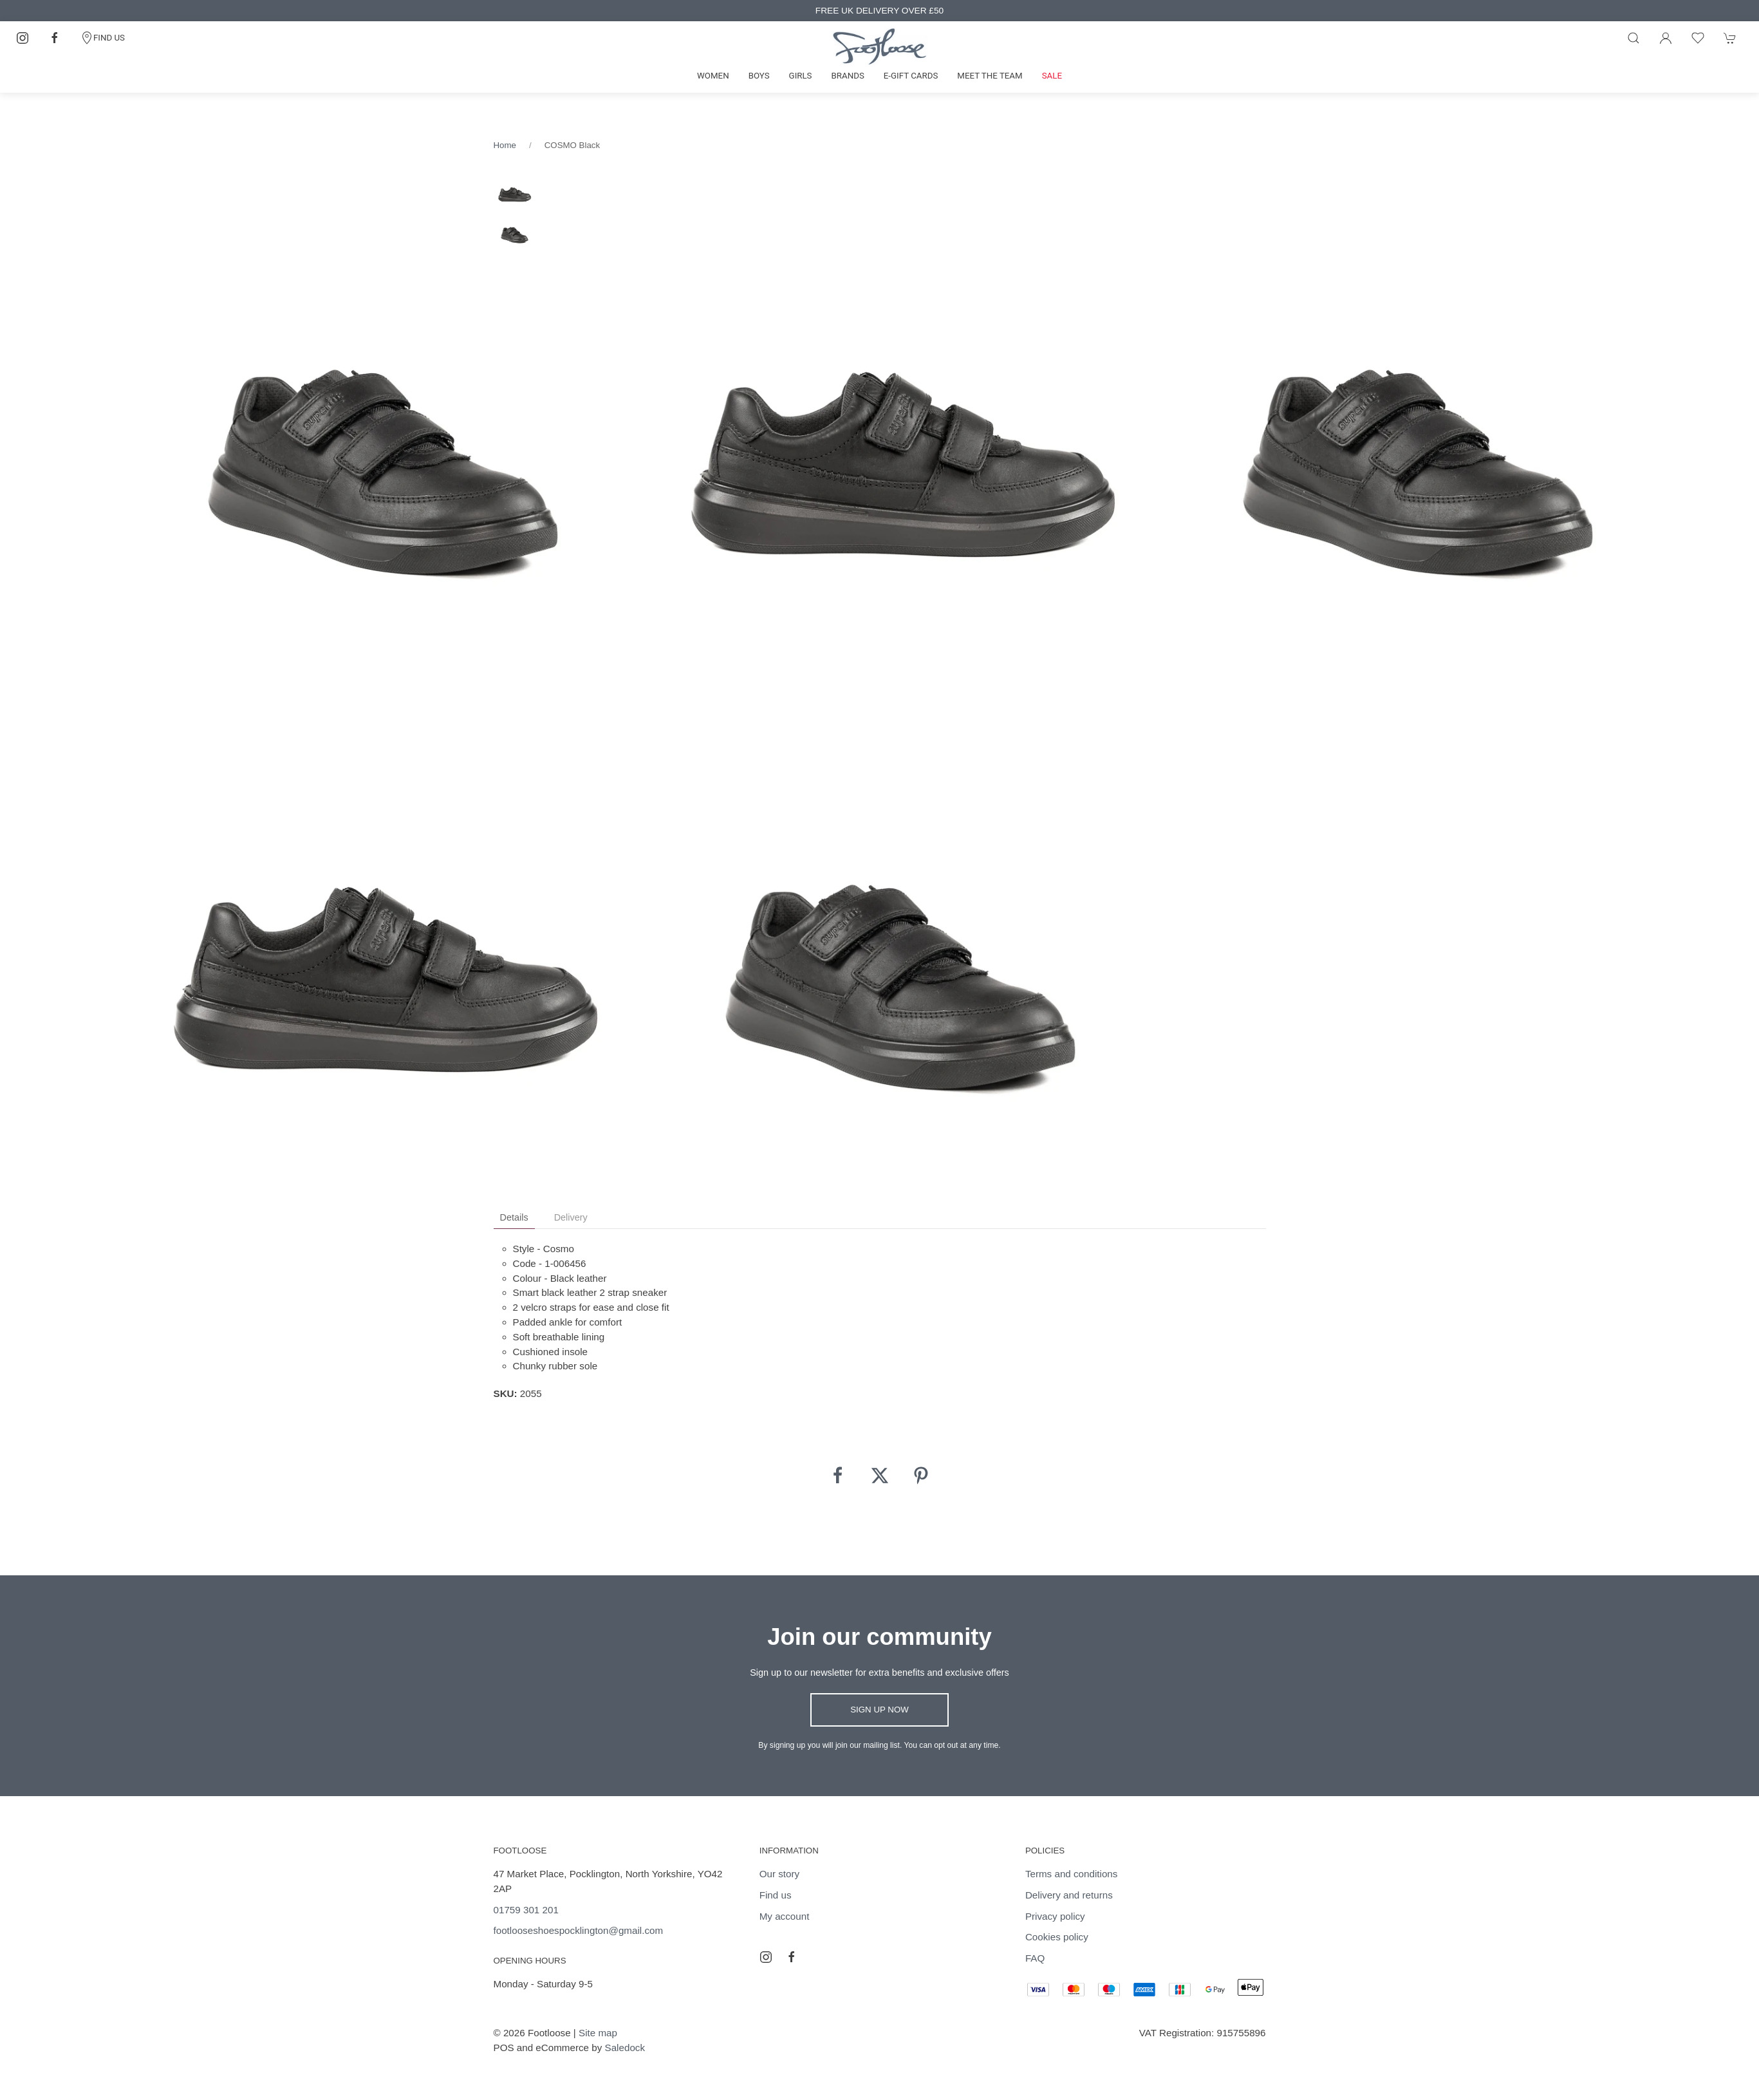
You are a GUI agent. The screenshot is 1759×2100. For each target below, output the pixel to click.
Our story (779, 1873)
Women (713, 75)
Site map (598, 2032)
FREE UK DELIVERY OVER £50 (879, 10)
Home (505, 145)
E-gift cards (911, 75)
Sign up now (879, 1709)
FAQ (1035, 1958)
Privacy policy (1055, 1916)
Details (514, 1217)
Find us (775, 1894)
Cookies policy (1056, 1936)
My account (784, 1916)
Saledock (625, 2047)
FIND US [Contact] (102, 38)
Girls (800, 75)
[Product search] (1633, 38)
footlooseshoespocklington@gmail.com (579, 1930)
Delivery (571, 1217)
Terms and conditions (1071, 1873)
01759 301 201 (526, 1909)
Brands (848, 75)
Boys (759, 75)
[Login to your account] (1666, 38)
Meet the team (989, 75)
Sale (1052, 75)
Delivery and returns (1069, 1894)
